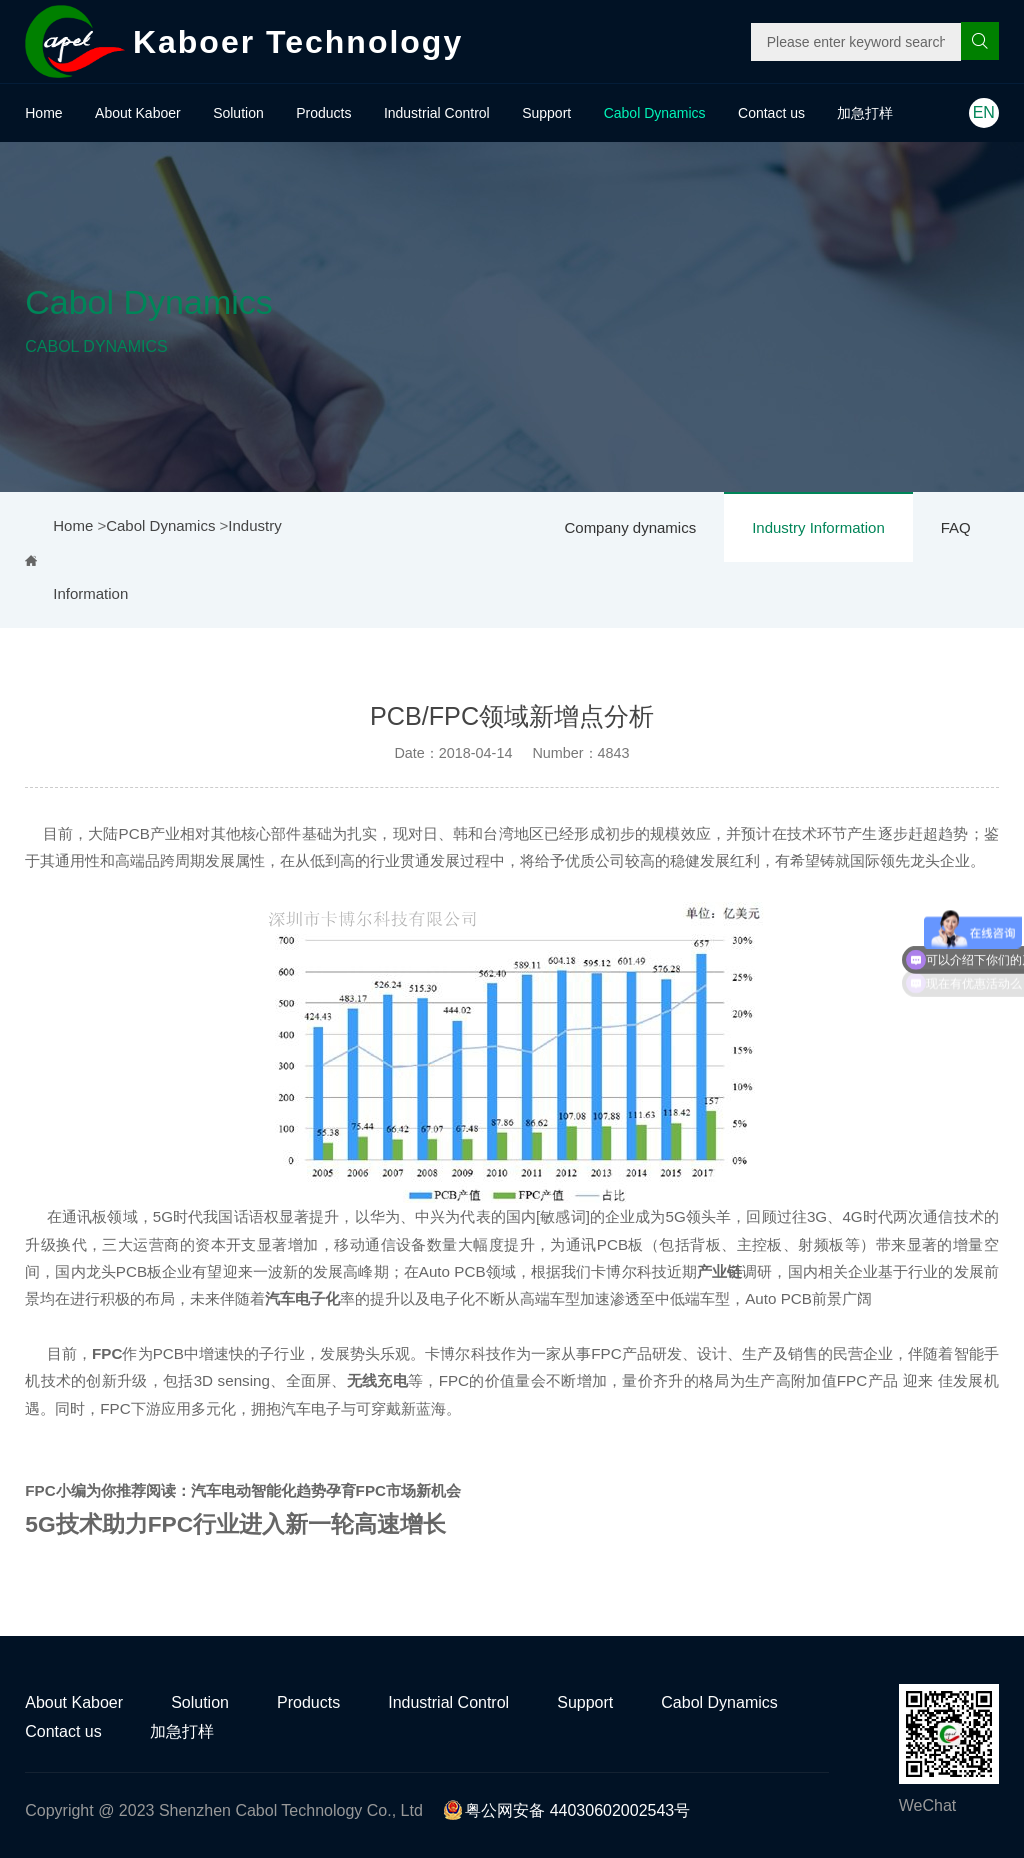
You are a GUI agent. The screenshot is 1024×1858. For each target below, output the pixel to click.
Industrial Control (437, 113)
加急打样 (865, 113)
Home (43, 113)
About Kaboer (138, 113)
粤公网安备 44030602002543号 (566, 1810)
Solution (238, 113)
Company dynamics (630, 527)
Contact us (771, 113)
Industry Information (818, 527)
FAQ (956, 527)
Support (546, 113)
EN (984, 112)
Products (323, 113)
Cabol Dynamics (655, 113)
